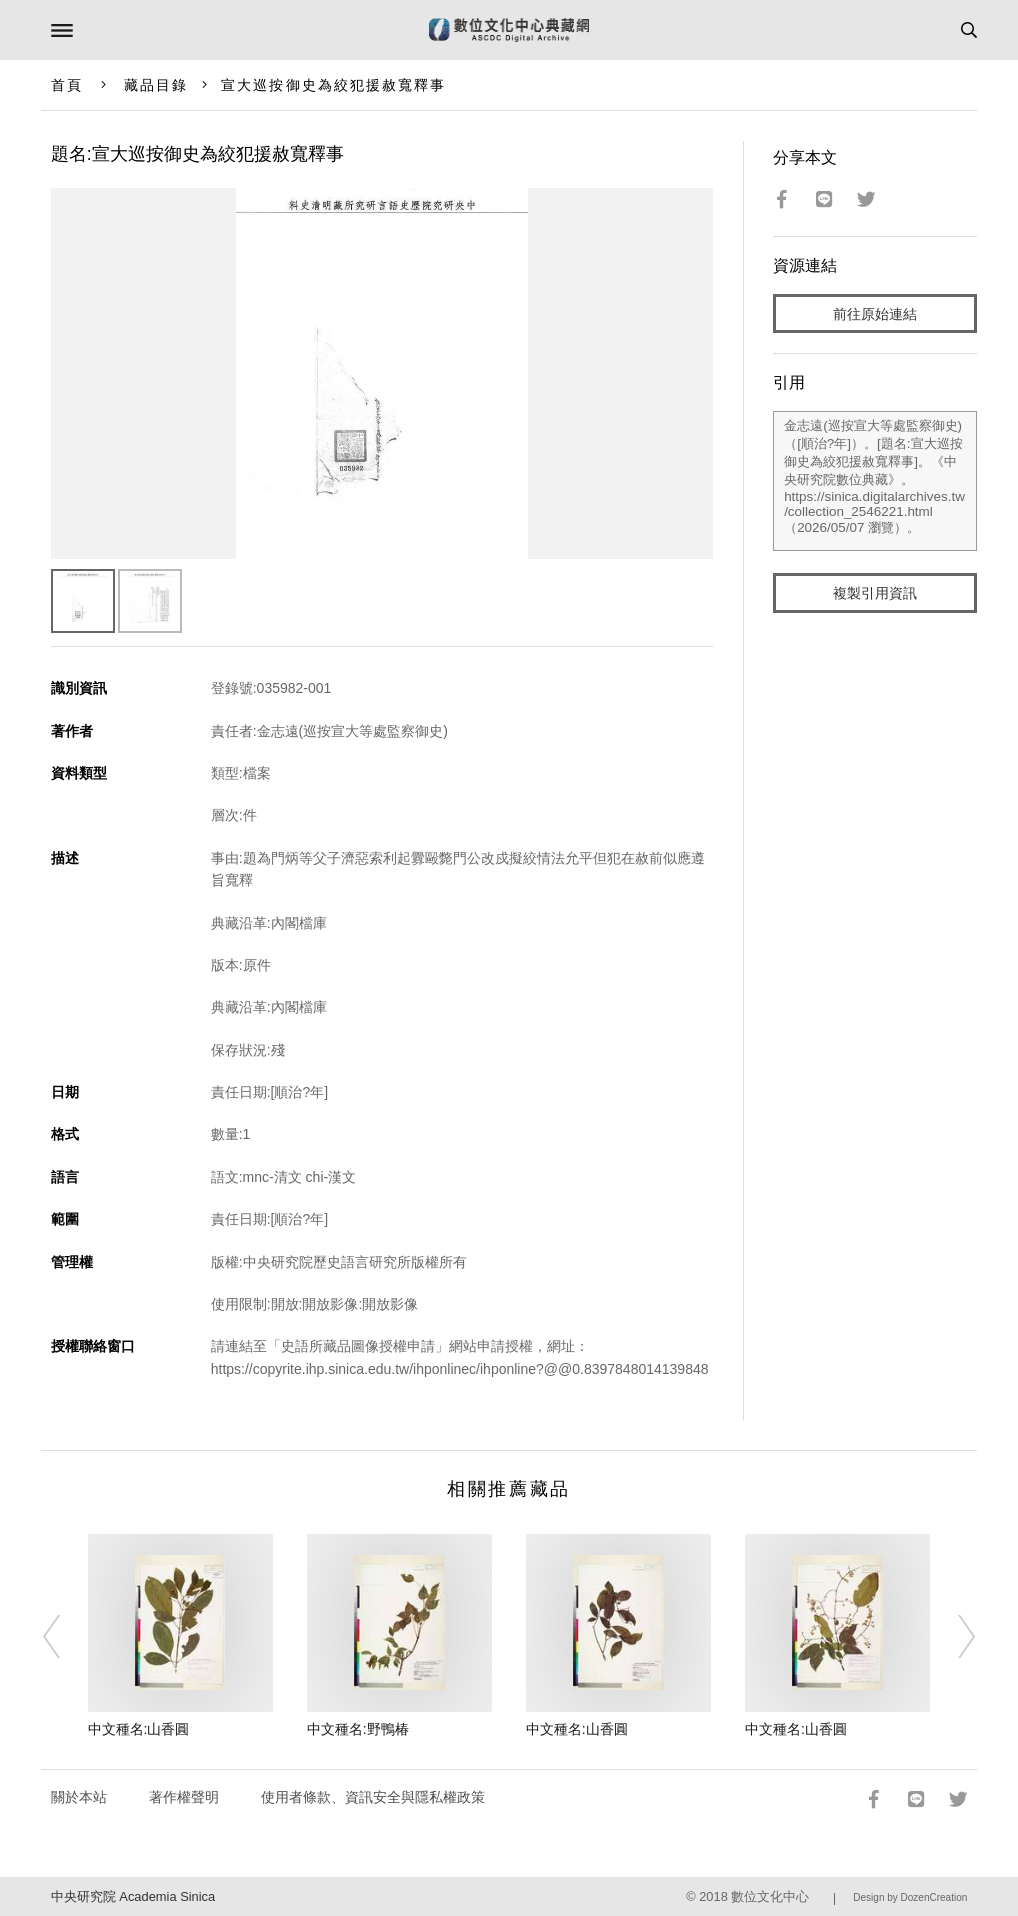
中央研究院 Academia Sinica (133, 1896)
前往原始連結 (875, 314)
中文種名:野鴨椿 (358, 1729)
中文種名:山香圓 (139, 1729)
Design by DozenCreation (910, 1897)
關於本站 (79, 1797)
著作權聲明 (184, 1797)
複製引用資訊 (875, 593)
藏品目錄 (156, 85)
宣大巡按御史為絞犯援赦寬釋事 (333, 85)
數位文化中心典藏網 (509, 30)
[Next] (953, 1637)
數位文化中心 (770, 1896)
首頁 (67, 85)
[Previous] (65, 1637)
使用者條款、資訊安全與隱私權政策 (373, 1797)
